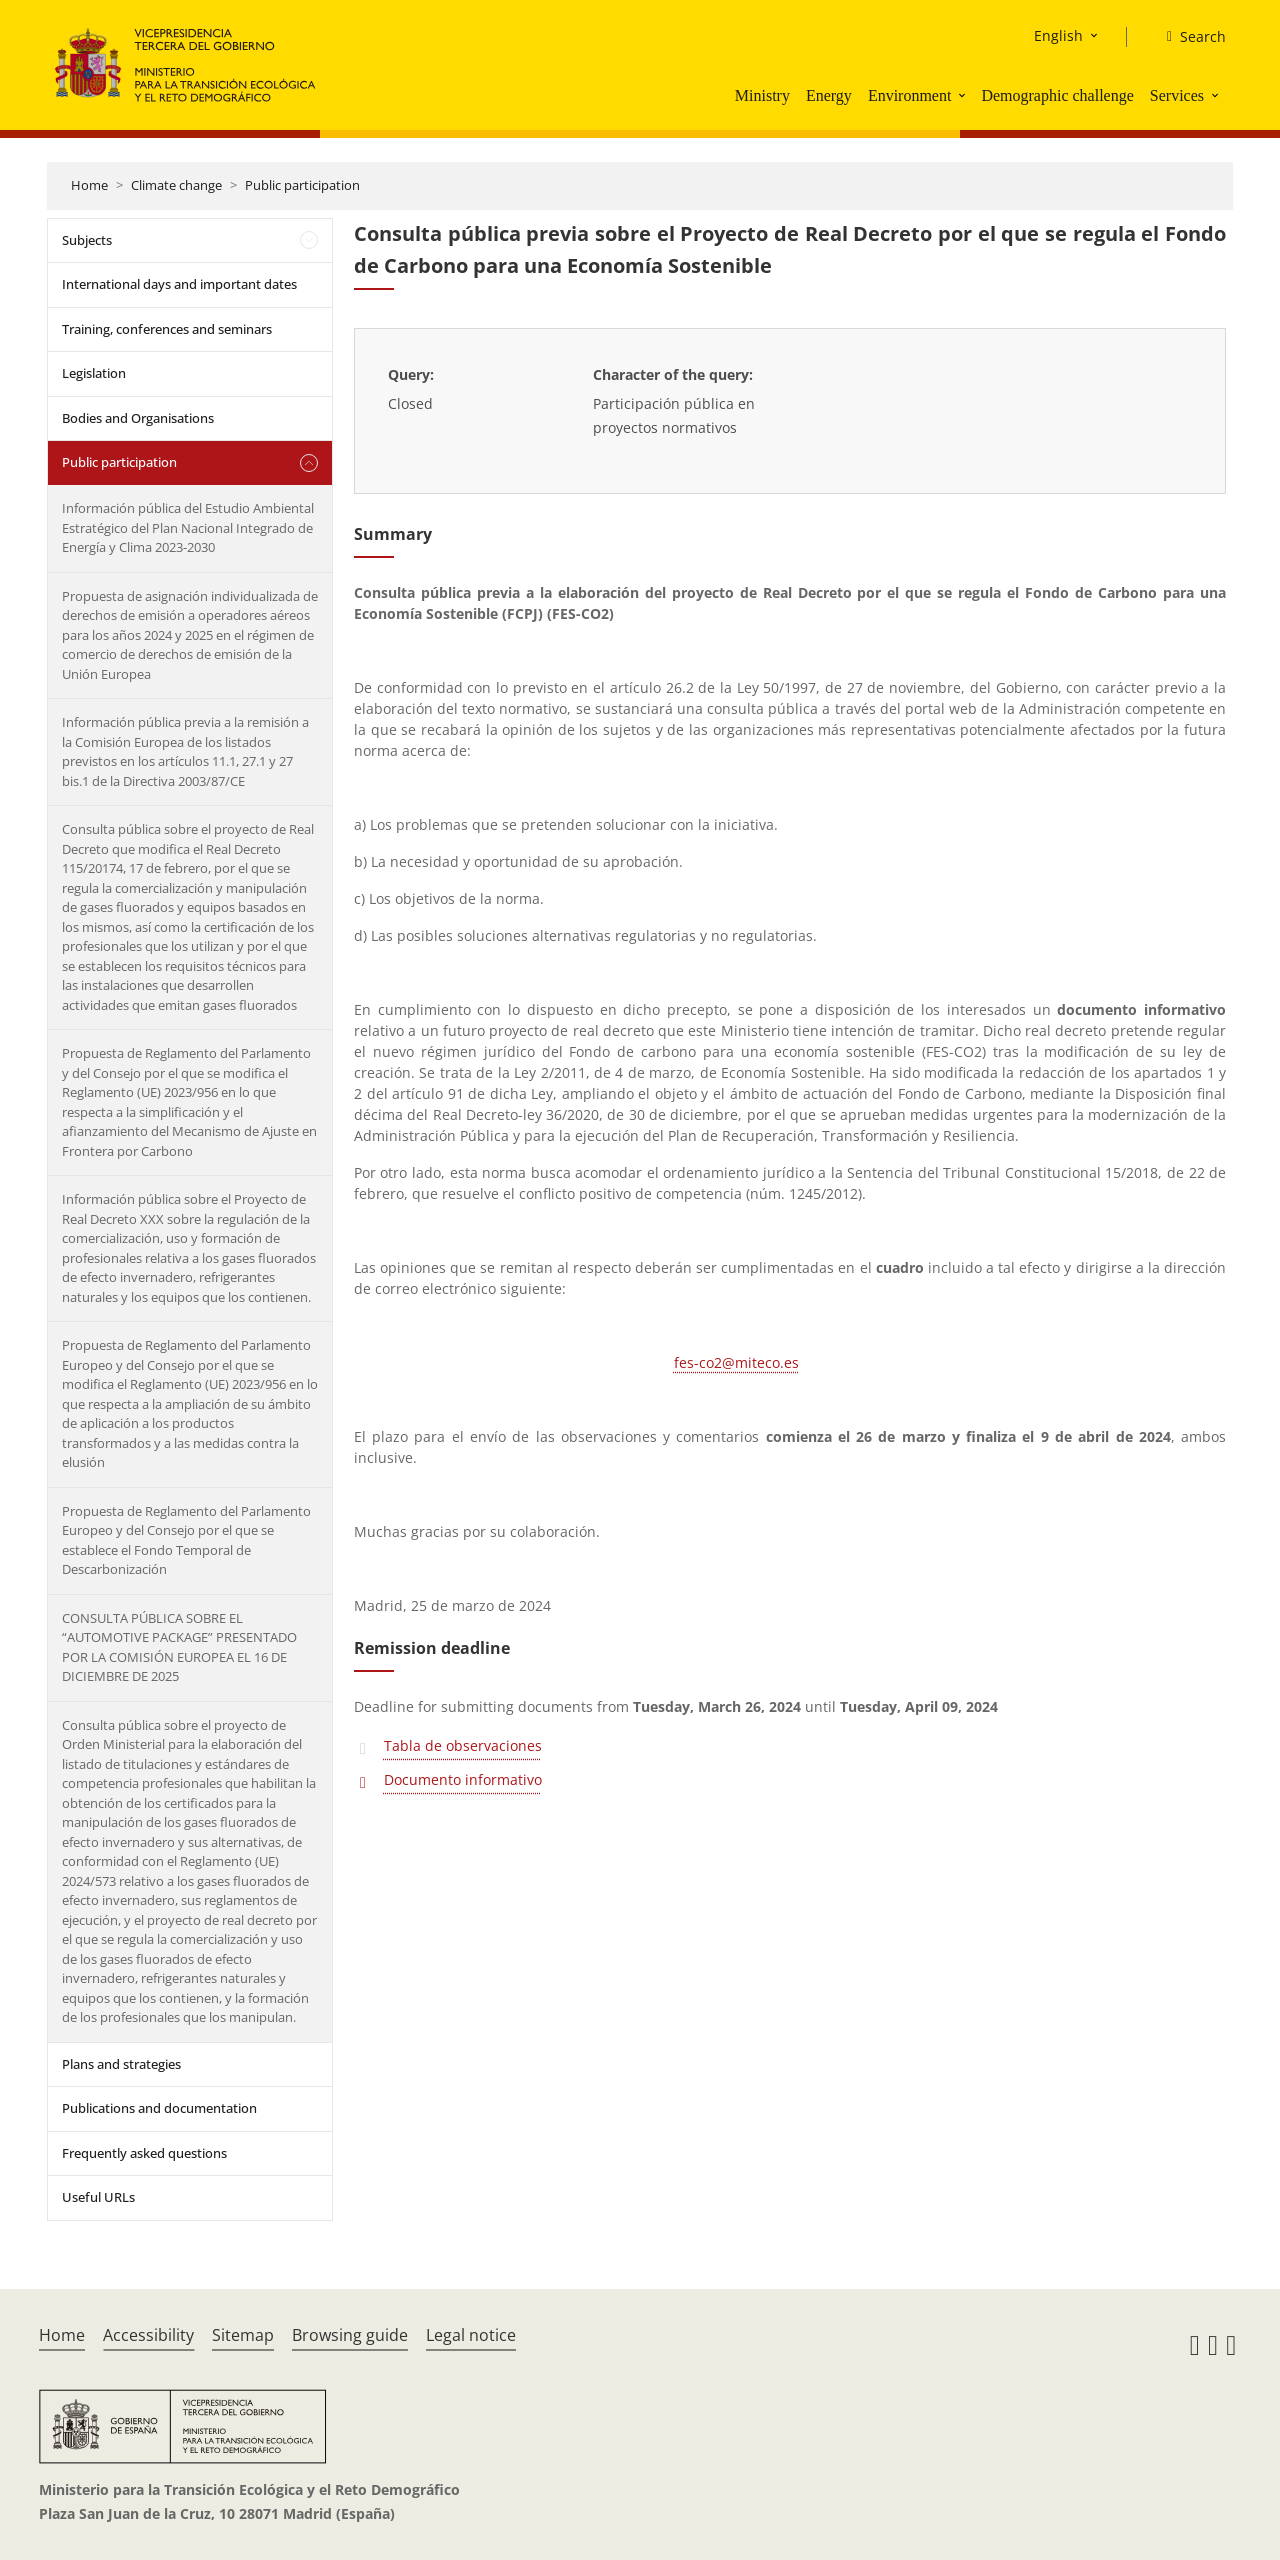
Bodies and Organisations (138, 418)
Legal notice (471, 2335)
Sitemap (243, 2335)
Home (89, 185)
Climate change (176, 185)
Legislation (94, 373)
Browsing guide (350, 2335)
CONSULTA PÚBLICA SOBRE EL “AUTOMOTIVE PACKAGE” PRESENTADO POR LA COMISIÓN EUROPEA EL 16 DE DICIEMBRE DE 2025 (179, 1647)
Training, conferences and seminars (167, 329)
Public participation (302, 185)
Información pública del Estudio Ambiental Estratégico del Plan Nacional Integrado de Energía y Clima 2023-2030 (188, 527)
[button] (964, 95)
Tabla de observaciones (463, 1745)
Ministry (762, 95)
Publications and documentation (159, 2108)
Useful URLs (98, 2197)
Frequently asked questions (144, 2153)
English (1058, 35)
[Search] (1188, 37)
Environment (910, 95)
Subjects (87, 240)
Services (1177, 95)
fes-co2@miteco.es (736, 1362)
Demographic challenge (1057, 95)
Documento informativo (463, 1779)
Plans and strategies (121, 2064)
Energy (829, 95)
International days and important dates (179, 284)
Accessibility (148, 2335)
